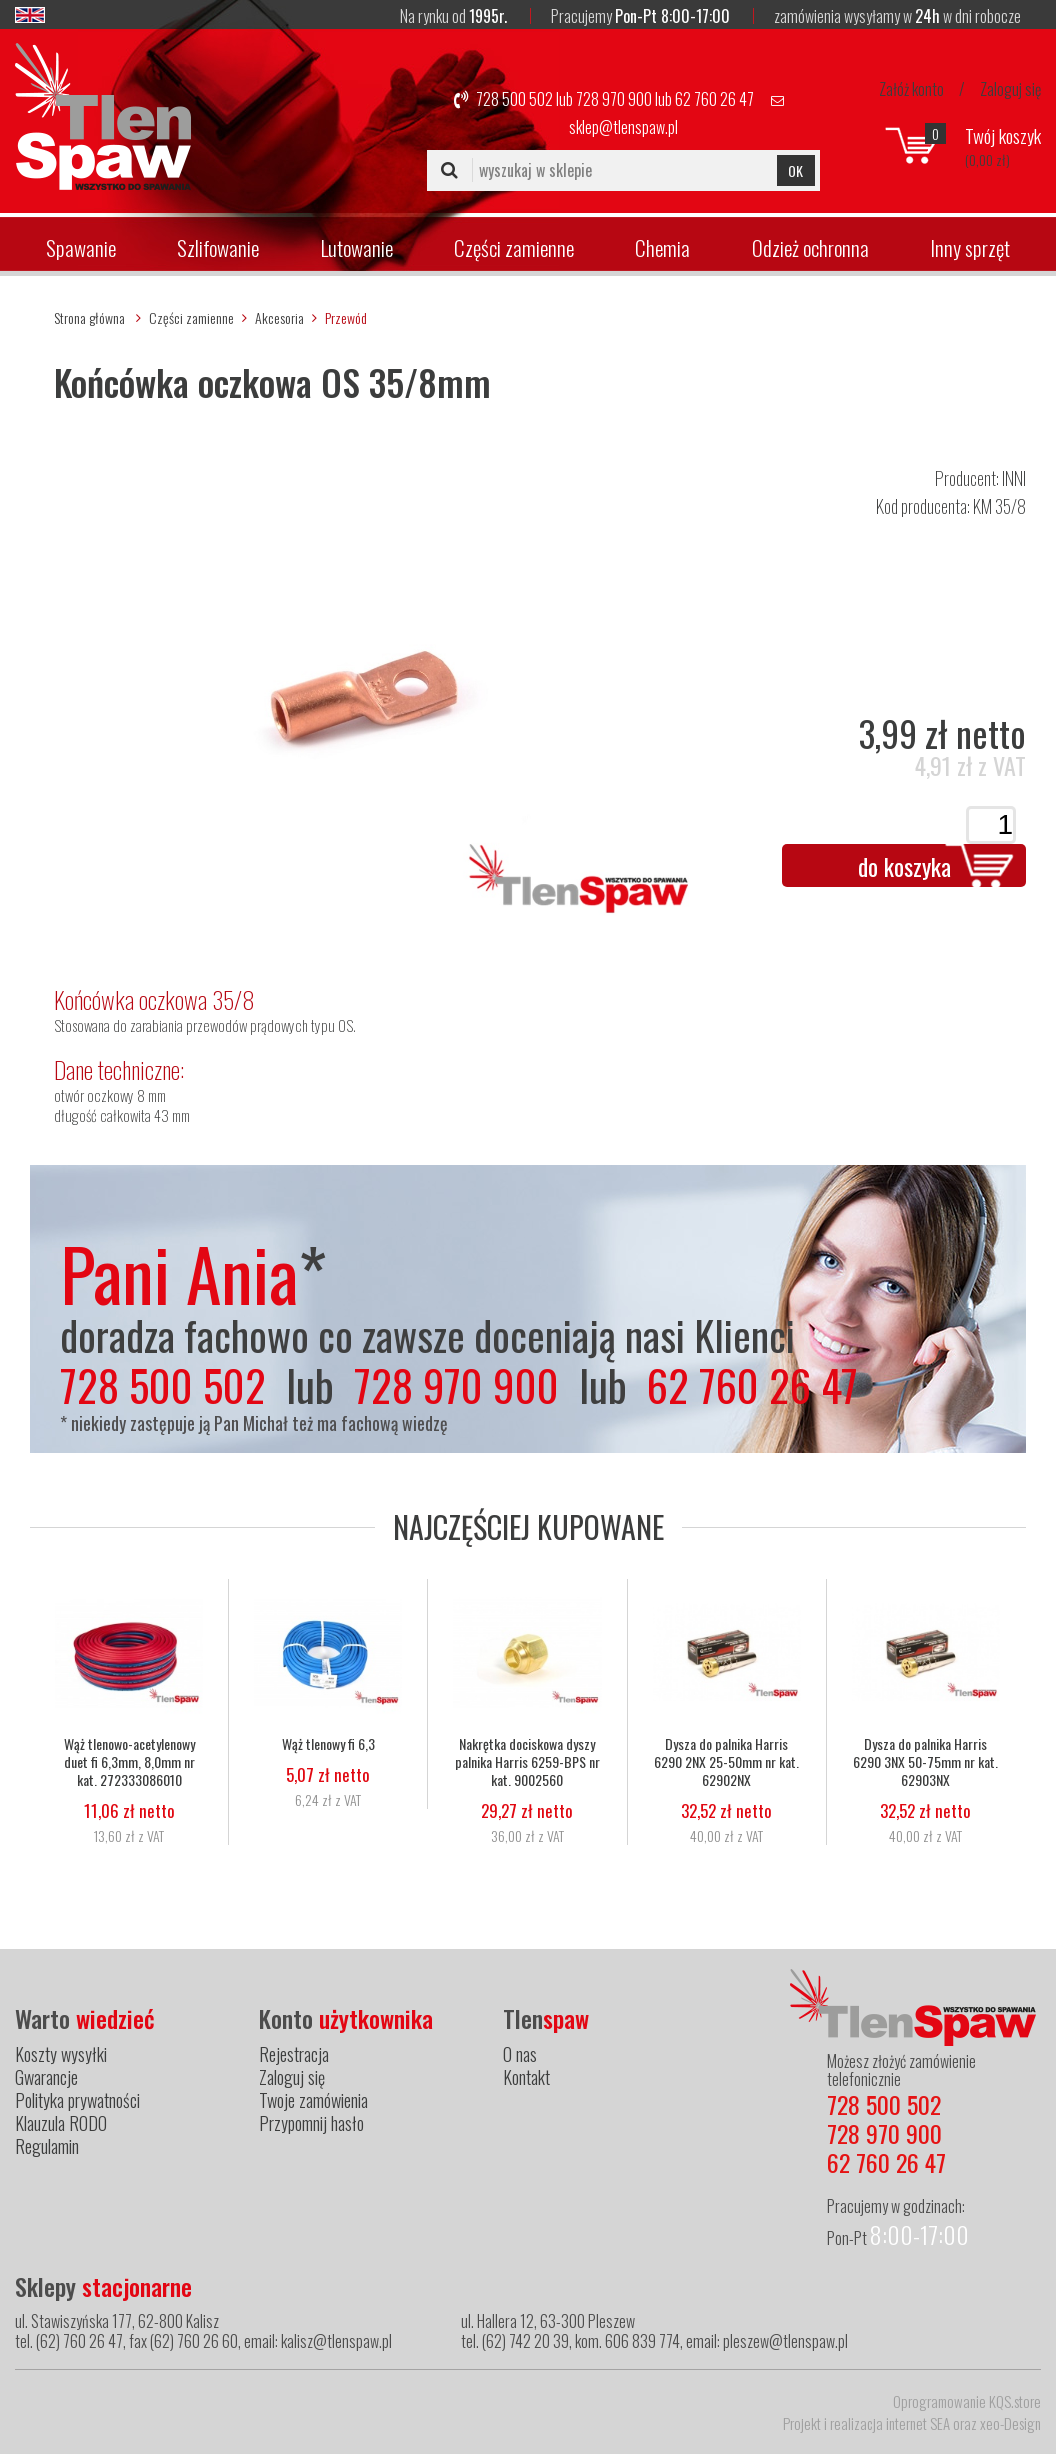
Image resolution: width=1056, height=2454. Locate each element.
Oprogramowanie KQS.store (967, 2401)
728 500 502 (514, 99)
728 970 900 (614, 99)
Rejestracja (294, 2054)
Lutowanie (357, 247)
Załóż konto (911, 89)
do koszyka (904, 866)
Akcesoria (279, 317)
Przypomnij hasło (311, 2123)
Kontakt (526, 2077)
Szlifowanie (218, 247)
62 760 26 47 (714, 99)
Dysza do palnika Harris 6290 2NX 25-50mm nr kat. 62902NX (726, 1762)
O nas (520, 2054)
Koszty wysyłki (61, 2054)
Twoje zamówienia (313, 2100)
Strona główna (89, 317)
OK (795, 170)
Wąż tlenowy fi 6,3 (328, 1744)
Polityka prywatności (77, 2100)
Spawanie (81, 247)
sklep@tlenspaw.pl (623, 127)
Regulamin (47, 2146)
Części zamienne (514, 247)
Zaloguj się (1010, 89)
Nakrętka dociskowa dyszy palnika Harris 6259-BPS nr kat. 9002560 (527, 1762)
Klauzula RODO (61, 2123)
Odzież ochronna (810, 247)
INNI (1014, 478)
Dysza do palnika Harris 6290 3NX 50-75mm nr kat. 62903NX (925, 1762)
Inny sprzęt (970, 247)
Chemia (662, 247)
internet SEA (918, 2423)
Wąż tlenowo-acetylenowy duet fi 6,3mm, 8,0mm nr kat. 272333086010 (129, 1762)
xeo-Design (1010, 2423)
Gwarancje (46, 2077)
